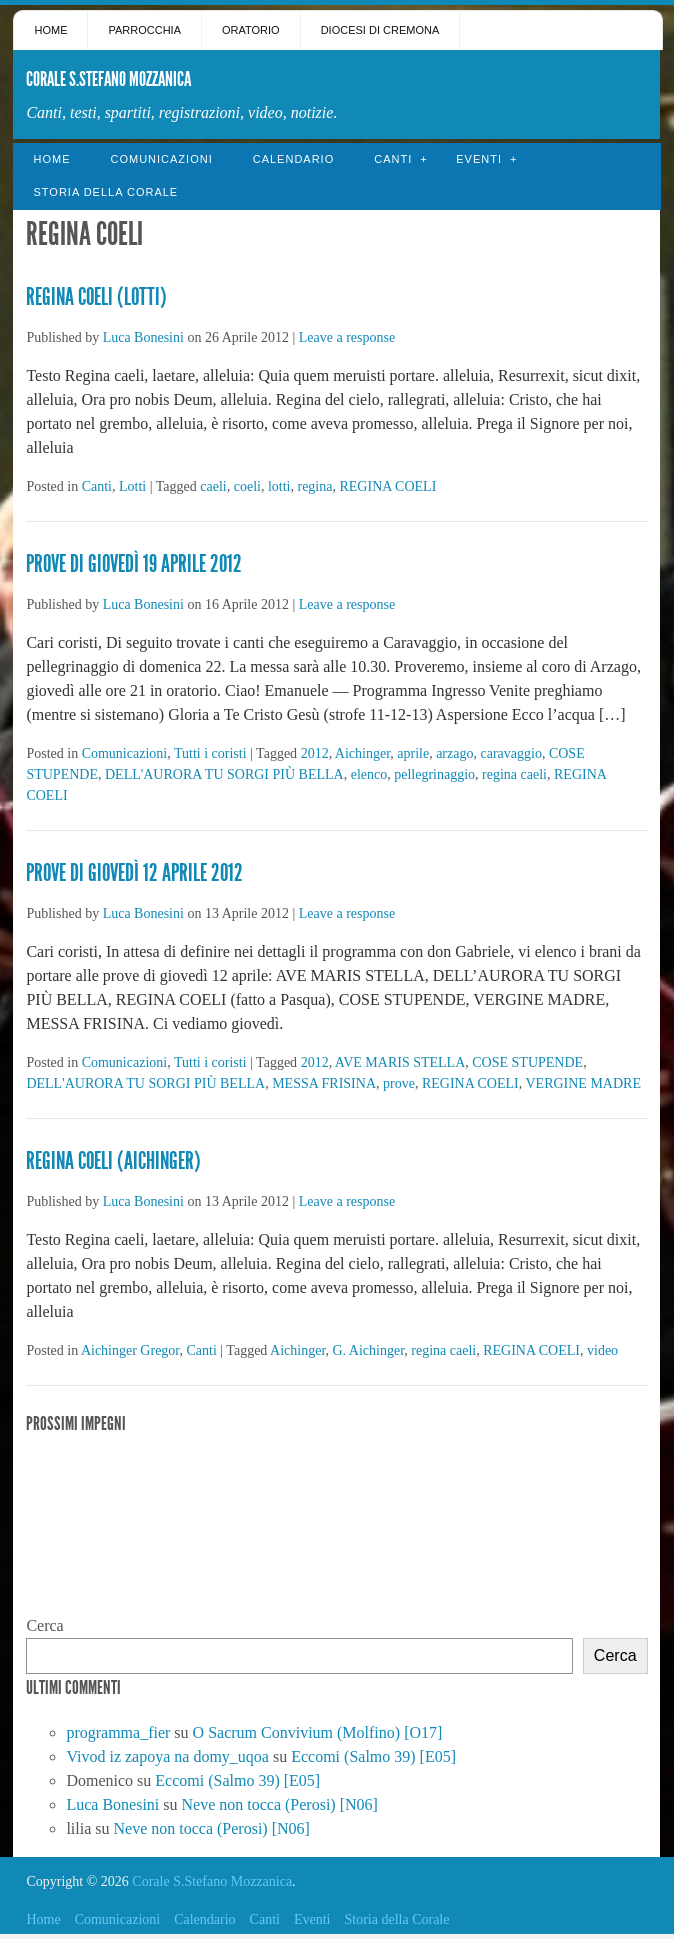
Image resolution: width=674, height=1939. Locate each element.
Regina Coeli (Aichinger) (113, 1161)
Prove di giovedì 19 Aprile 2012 (134, 564)
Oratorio (251, 30)
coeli (247, 486)
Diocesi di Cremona (380, 30)
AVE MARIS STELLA (400, 1062)
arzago (454, 753)
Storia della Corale (105, 192)
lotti (279, 486)
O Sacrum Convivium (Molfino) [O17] (318, 1732)
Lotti (132, 486)
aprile (413, 753)
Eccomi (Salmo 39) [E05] (373, 1756)
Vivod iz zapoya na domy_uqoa (167, 1756)
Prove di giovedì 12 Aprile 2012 (134, 873)
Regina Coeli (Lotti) (96, 297)
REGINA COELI (387, 486)
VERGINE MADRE (583, 1083)
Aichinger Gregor (130, 1350)
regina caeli (514, 774)
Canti (393, 159)
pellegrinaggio (434, 774)
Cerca (44, 1625)
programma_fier (118, 1732)
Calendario (294, 159)
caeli (213, 486)
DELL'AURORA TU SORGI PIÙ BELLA (224, 774)
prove (399, 1083)
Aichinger (362, 753)
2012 (315, 753)
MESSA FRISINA (324, 1083)
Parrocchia (144, 30)
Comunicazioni (161, 159)
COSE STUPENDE (527, 1062)
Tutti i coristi (210, 753)
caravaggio (510, 753)
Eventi (479, 159)
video (602, 1350)
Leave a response (347, 337)
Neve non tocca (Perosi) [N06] (280, 1804)
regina (314, 486)
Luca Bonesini (143, 337)
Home (50, 30)
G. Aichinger (369, 1350)
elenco (369, 774)
